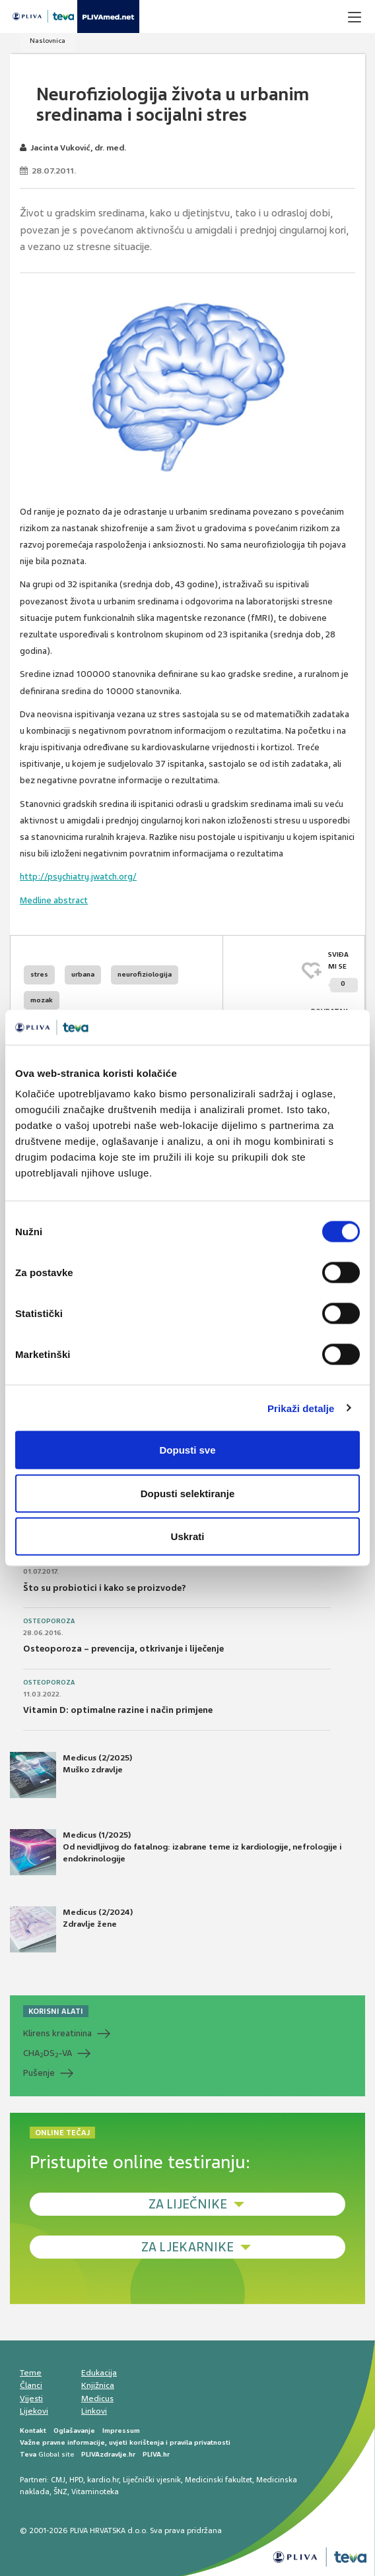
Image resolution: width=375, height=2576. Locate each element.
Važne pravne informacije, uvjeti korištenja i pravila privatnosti (125, 2442)
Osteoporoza (49, 1621)
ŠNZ (60, 2491)
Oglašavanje (74, 2430)
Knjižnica (97, 2385)
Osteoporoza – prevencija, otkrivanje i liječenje (123, 1648)
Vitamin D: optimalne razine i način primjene (118, 1710)
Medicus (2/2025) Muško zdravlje (71, 1775)
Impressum (121, 2430)
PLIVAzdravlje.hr (108, 2454)
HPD (76, 2479)
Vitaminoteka (95, 2491)
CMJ (58, 2479)
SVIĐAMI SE (343, 971)
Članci (31, 2385)
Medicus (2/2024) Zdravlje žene (71, 1929)
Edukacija (99, 2372)
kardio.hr (103, 2479)
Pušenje (39, 2072)
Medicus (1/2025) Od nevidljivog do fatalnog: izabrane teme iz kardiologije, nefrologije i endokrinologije (175, 1852)
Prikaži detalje (301, 1407)
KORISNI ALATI (55, 2011)
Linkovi (94, 2411)
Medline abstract (54, 900)
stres (39, 974)
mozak (41, 1000)
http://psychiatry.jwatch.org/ (78, 876)
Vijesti (31, 2398)
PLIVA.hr (156, 2454)
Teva (28, 2454)
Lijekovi (34, 2411)
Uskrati (188, 1536)
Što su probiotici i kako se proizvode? (104, 1588)
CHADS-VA (47, 2053)
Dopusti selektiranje (188, 1492)
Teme (31, 2372)
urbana (82, 974)
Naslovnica (47, 40)
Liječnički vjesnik (152, 2479)
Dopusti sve (187, 1450)
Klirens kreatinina (57, 2033)
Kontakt (33, 2430)
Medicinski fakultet (218, 2479)
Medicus (97, 2398)
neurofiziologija (145, 974)
